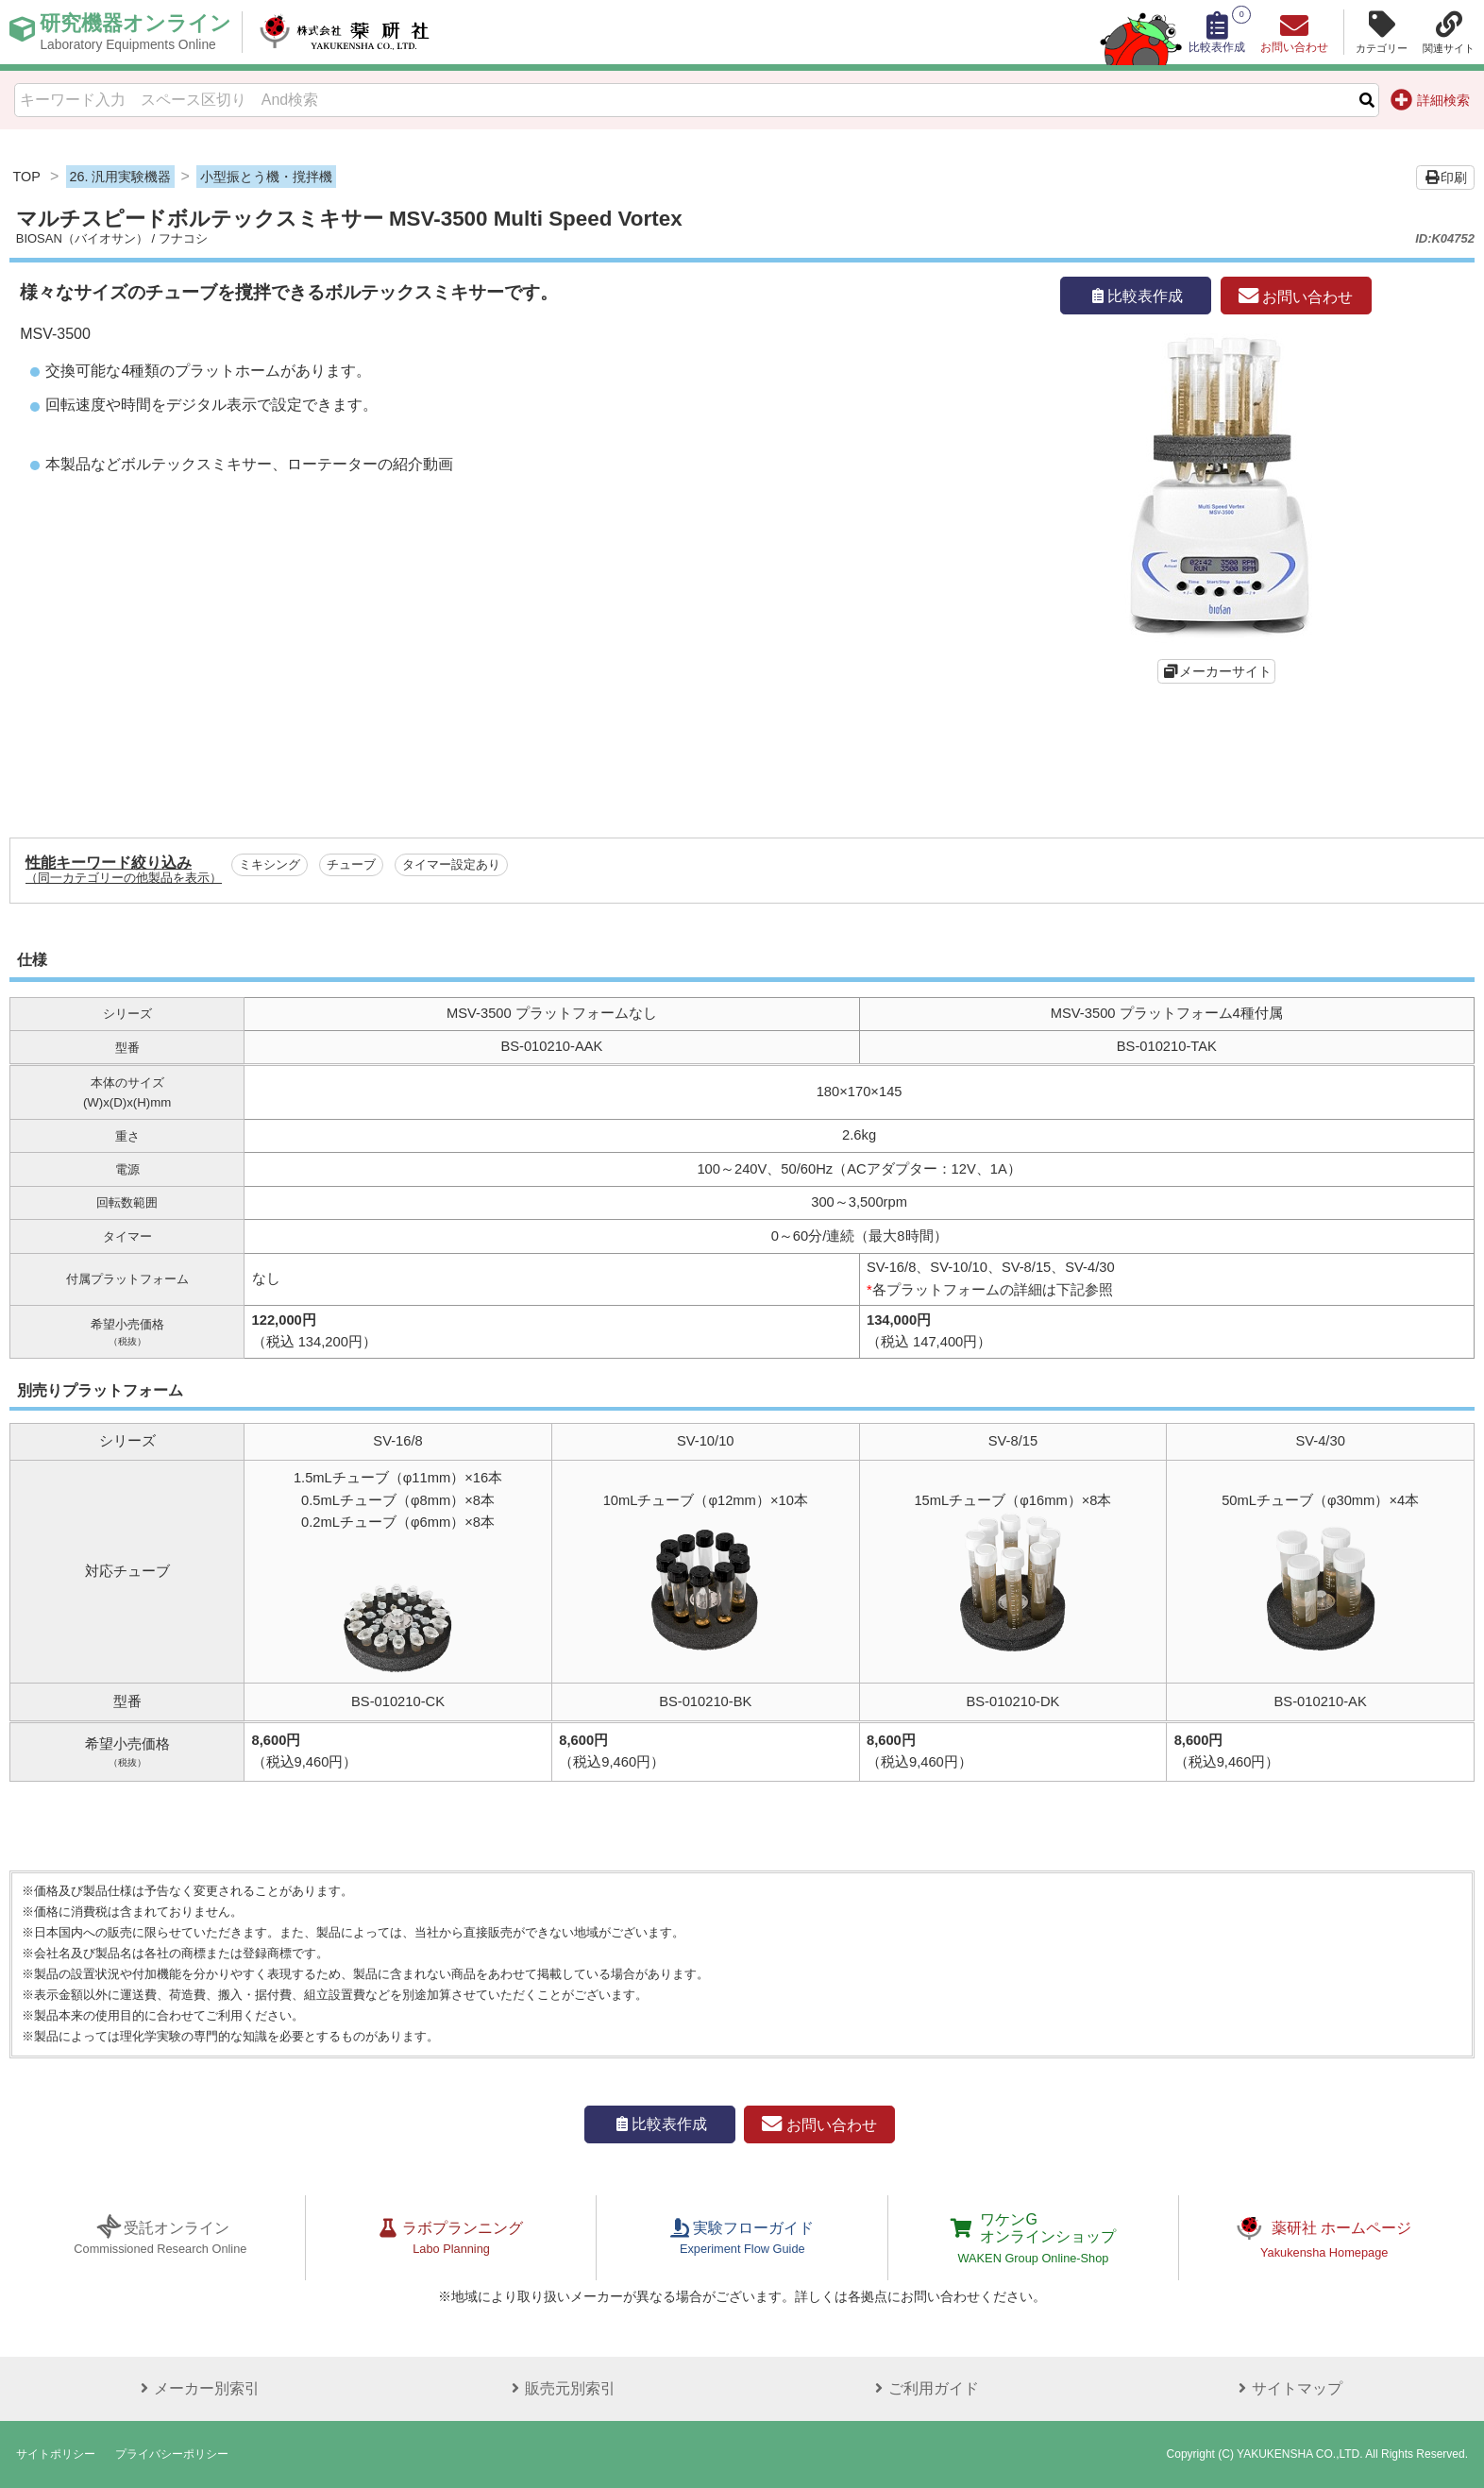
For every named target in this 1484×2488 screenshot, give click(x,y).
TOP (27, 176)
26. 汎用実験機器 (120, 176)
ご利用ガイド (924, 2388)
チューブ (351, 865)
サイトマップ (1287, 2388)
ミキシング (269, 865)
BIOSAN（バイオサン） (82, 238)
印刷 (1445, 177)
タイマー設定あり (451, 865)
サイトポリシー (55, 2454)
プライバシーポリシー (171, 2454)
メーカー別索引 (197, 2388)
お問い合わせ (1296, 296)
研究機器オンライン (135, 32)
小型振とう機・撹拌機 (266, 176)
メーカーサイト (1225, 671)
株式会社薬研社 (345, 32)
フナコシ (183, 238)
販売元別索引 (561, 2388)
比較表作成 (1135, 296)
